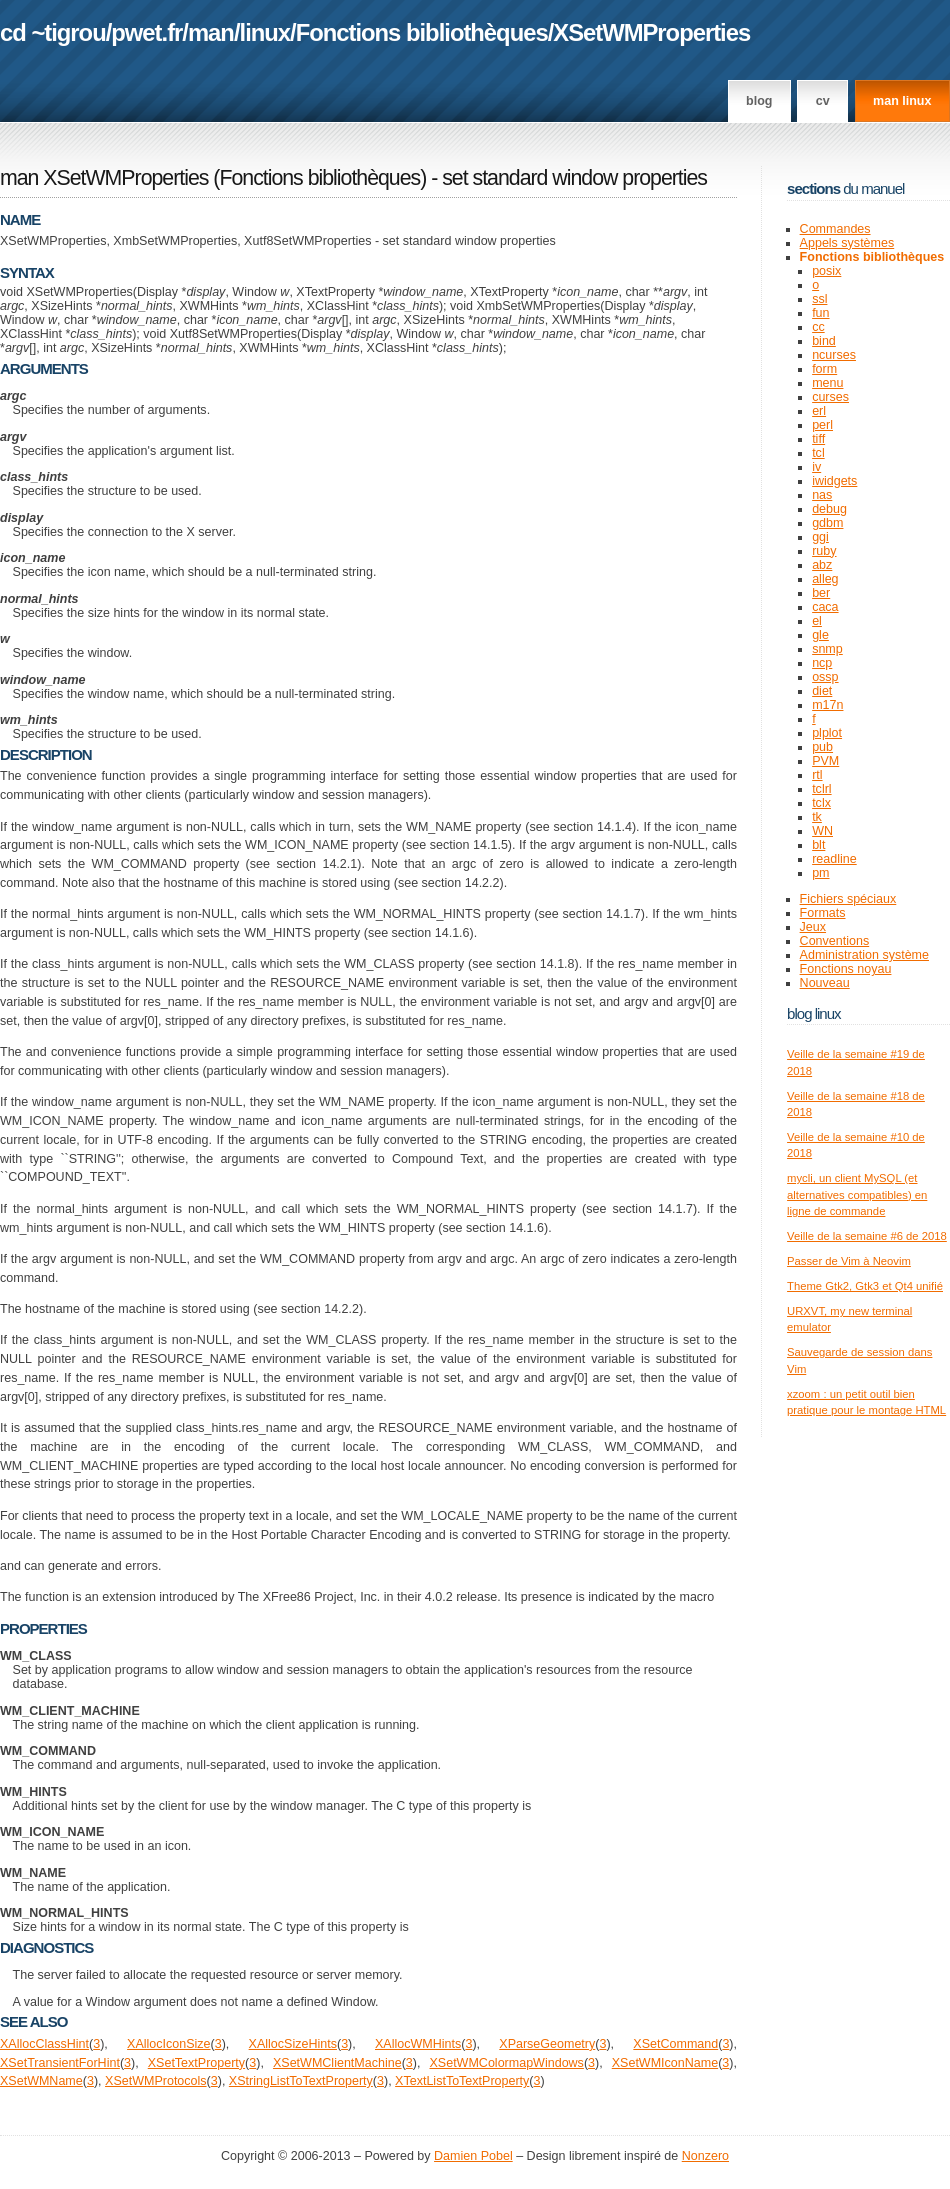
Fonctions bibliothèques (422, 32)
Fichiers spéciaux (848, 899)
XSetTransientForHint (60, 2063)
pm (820, 873)
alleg (825, 579)
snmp (827, 649)
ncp (822, 663)
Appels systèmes (847, 243)
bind (824, 341)
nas (822, 495)
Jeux (813, 927)
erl (819, 411)
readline (834, 859)
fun (820, 313)
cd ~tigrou (53, 32)
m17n (827, 705)
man (211, 32)
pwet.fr (146, 32)
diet (822, 691)
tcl (818, 453)
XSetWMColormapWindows (506, 2063)
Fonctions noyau (846, 969)
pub (822, 747)
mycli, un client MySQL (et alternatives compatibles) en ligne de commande (857, 1194)
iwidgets (834, 481)
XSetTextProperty (196, 2063)
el (817, 621)
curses (830, 397)
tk (817, 817)
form (824, 369)
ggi (820, 537)
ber (821, 593)
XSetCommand (675, 2044)
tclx (821, 803)
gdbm (827, 523)
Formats (823, 913)
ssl (819, 299)
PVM (825, 761)
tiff (818, 439)
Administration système (864, 955)
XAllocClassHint (44, 2044)
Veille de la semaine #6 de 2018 (867, 1236)
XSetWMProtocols (156, 2081)
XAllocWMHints (418, 2044)
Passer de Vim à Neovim (849, 1261)
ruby (824, 551)
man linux (902, 101)
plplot (827, 733)
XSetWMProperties (651, 32)
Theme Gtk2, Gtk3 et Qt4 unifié (865, 1286)
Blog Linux (814, 1013)
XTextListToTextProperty (462, 2081)
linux (265, 32)
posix (826, 271)
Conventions (835, 941)
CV (823, 101)
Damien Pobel (473, 2156)
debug (829, 509)
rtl (817, 775)
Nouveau (825, 983)
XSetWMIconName (665, 2063)
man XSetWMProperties (104, 178)
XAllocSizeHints (293, 2044)
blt (818, 845)
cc (818, 327)
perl (822, 425)
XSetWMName (41, 2081)
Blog (759, 101)
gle (820, 635)
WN (822, 831)
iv (816, 467)
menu (827, 383)
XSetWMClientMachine (337, 2063)
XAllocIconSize (168, 2044)
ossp (825, 677)
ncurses (834, 355)
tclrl (821, 789)
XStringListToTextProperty (301, 2081)
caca (825, 607)
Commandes (835, 229)
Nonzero (705, 2156)
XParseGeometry (547, 2044)
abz (822, 565)
